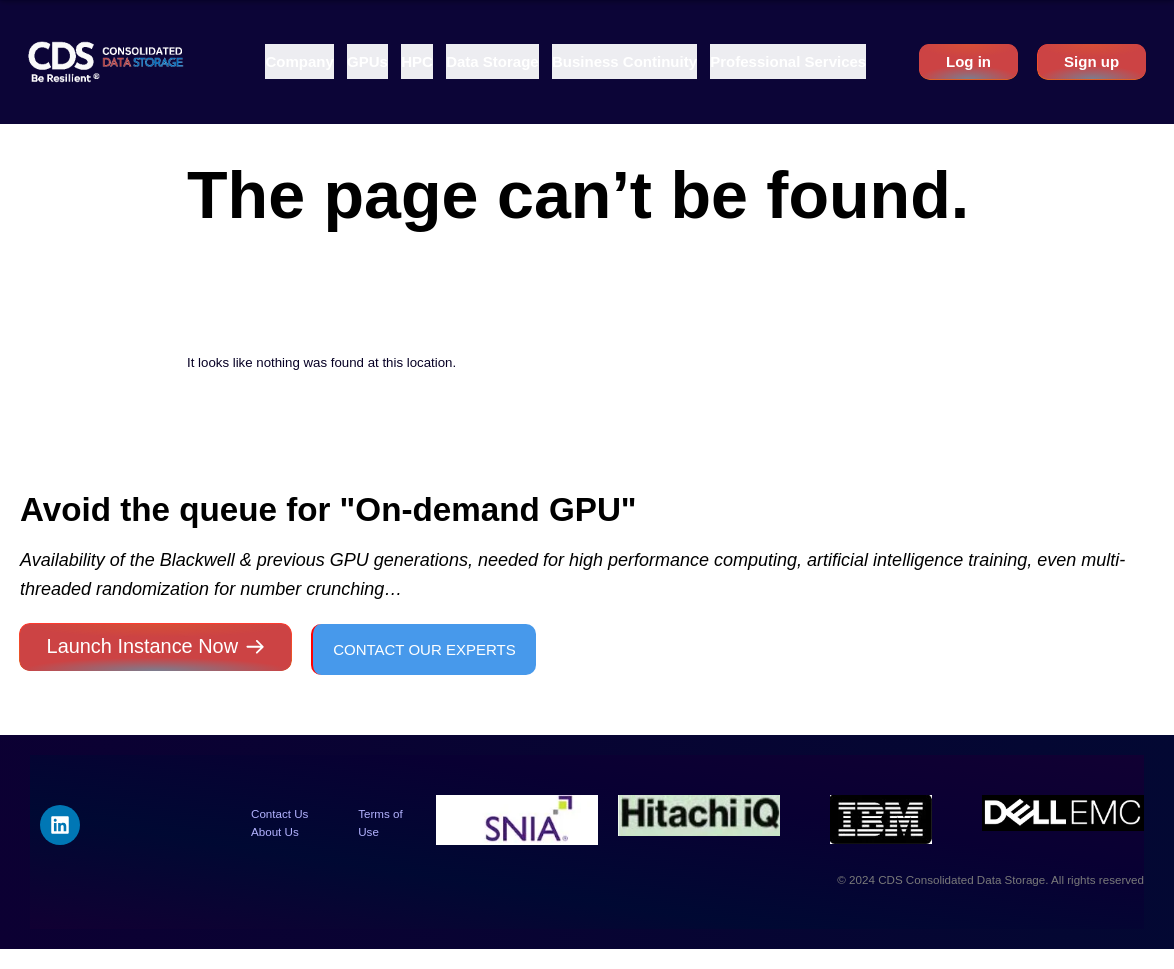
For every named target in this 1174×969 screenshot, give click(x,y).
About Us (275, 831)
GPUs (367, 61)
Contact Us (279, 813)
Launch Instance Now (142, 646)
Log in (968, 61)
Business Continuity (624, 61)
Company (299, 61)
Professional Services (788, 61)
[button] (299, 61)
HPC (417, 61)
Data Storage (492, 61)
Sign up (1091, 61)
